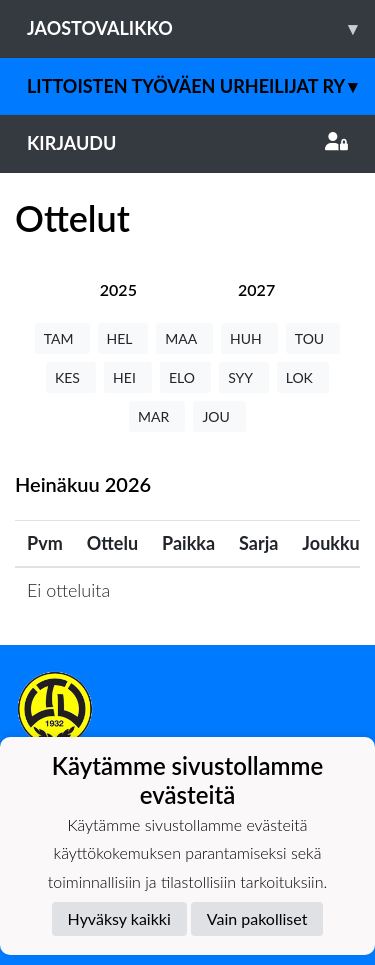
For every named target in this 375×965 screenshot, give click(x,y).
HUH (249, 338)
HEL (123, 338)
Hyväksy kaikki (119, 918)
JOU (219, 416)
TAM (62, 338)
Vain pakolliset (257, 918)
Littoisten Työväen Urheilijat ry (201, 86)
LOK (303, 377)
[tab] (118, 289)
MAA (184, 338)
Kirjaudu (187, 143)
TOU (313, 338)
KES (71, 377)
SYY (243, 377)
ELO (185, 377)
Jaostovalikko (201, 28)
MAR (157, 416)
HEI (128, 377)
